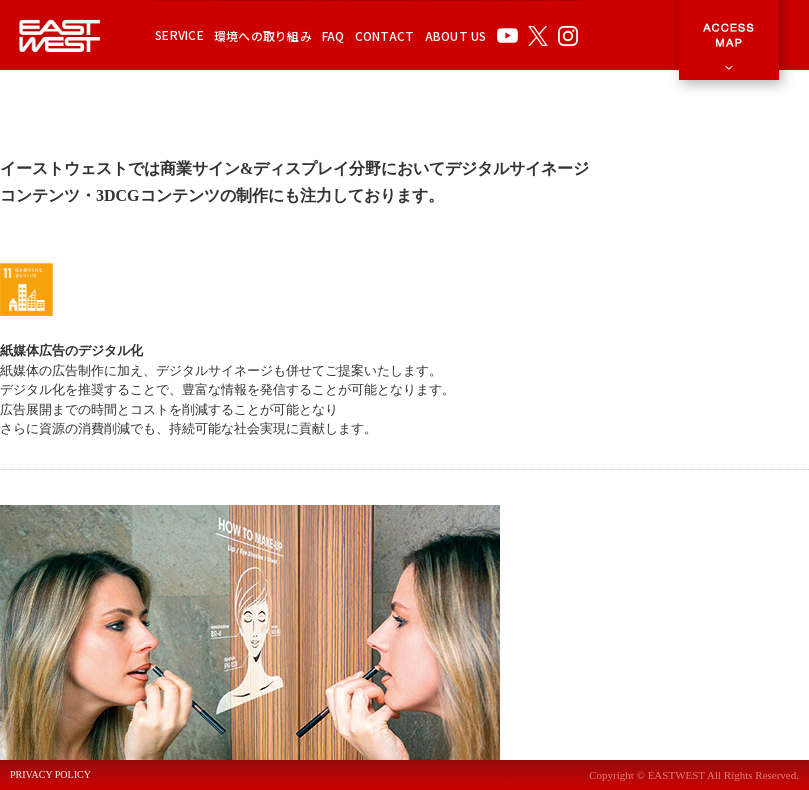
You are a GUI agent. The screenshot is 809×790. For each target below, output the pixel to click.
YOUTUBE (507, 35)
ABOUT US (456, 35)
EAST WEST (60, 35)
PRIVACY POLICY (50, 775)
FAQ (333, 35)
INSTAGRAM (568, 35)
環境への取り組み (263, 35)
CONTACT (385, 35)
